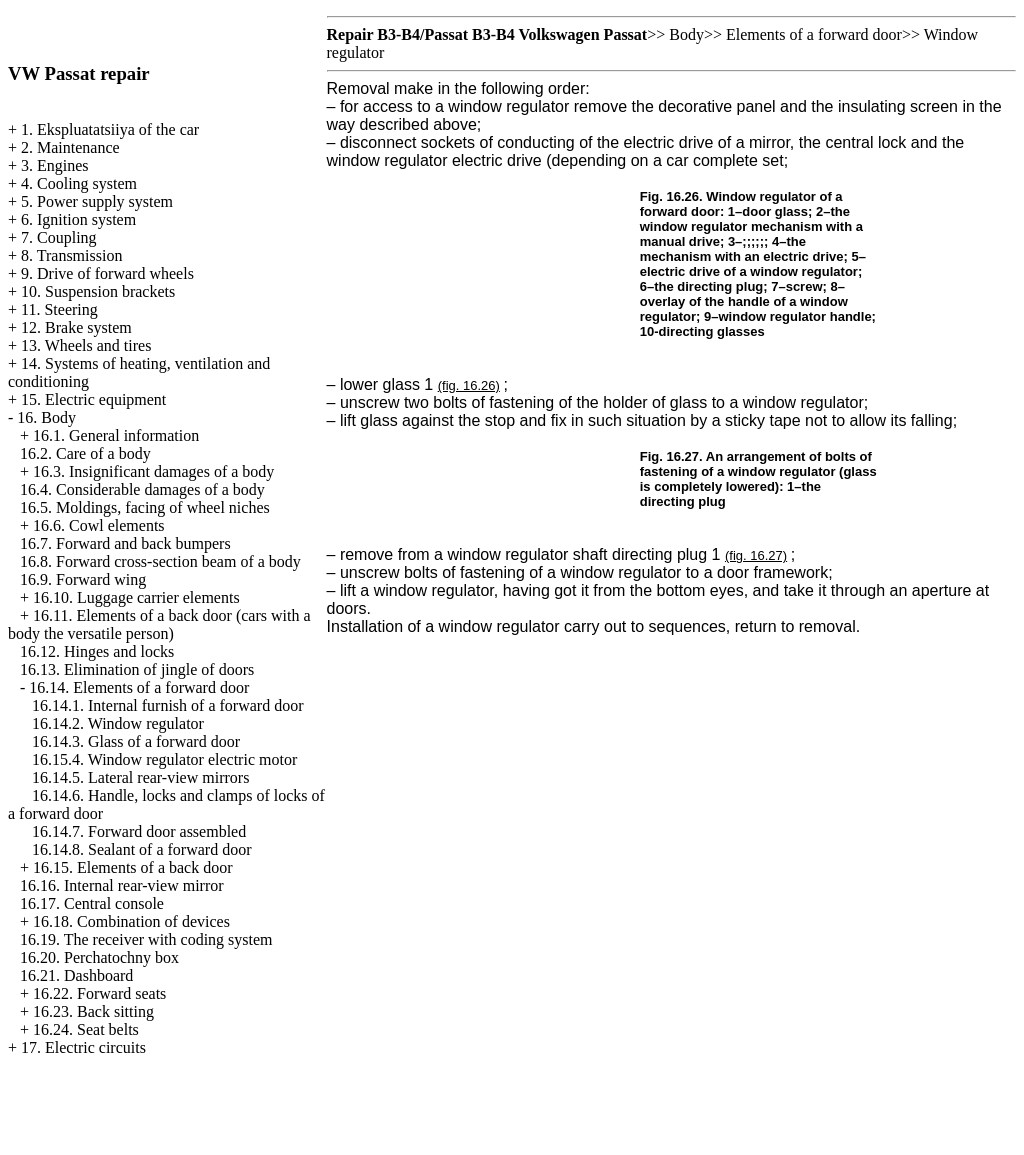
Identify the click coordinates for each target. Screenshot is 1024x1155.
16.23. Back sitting (93, 1011)
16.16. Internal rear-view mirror (122, 885)
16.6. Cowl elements (99, 525)
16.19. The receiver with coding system (146, 939)
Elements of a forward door (814, 34)
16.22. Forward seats (99, 993)
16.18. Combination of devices (131, 921)
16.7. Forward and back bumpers (125, 543)
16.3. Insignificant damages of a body (153, 471)
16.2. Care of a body (85, 453)
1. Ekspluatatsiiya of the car (110, 129)
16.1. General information (116, 435)
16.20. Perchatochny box (99, 957)
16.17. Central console (92, 903)
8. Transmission (71, 255)
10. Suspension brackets (98, 291)
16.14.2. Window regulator (118, 723)
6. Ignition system (78, 219)
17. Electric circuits (83, 1047)
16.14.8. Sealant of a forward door (142, 849)
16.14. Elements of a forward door (139, 687)
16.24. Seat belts (86, 1029)
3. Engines (55, 165)
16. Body (46, 417)
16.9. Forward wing (83, 579)
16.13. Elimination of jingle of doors (137, 669)
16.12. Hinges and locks (97, 651)
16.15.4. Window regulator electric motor (164, 759)
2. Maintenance (70, 147)
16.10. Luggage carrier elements (136, 597)
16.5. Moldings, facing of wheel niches (145, 507)
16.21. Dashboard (76, 975)
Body (686, 34)
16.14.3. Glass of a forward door (136, 741)
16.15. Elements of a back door (133, 867)
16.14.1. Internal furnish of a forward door (167, 705)
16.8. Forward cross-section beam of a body (160, 561)
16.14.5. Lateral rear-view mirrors (140, 777)
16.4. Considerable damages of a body (142, 489)
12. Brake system (76, 327)
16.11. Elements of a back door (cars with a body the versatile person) (159, 624)
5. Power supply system (97, 201)
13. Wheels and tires (86, 345)
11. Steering (59, 309)
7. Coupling (59, 237)
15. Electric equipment (93, 399)
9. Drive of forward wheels (107, 273)
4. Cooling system (79, 183)
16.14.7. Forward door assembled (139, 831)
